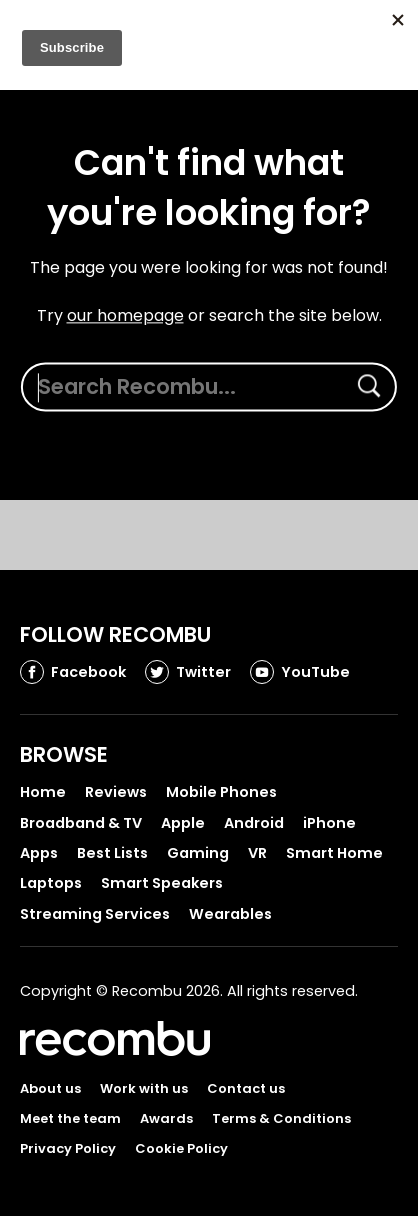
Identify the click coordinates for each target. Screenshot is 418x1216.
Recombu (115, 1038)
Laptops (51, 883)
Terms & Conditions (281, 1118)
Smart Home (334, 853)
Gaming (198, 853)
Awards (166, 1118)
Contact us (246, 1088)
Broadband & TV (81, 823)
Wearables (230, 914)
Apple (183, 823)
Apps (39, 853)
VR (257, 853)
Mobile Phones (221, 792)
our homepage (125, 315)
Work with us (144, 1088)
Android (254, 823)
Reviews (116, 792)
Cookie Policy (181, 1148)
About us (50, 1088)
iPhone (329, 823)
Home (43, 792)
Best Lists (112, 853)
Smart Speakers (162, 883)
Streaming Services (95, 914)
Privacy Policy (68, 1148)
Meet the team (70, 1118)
